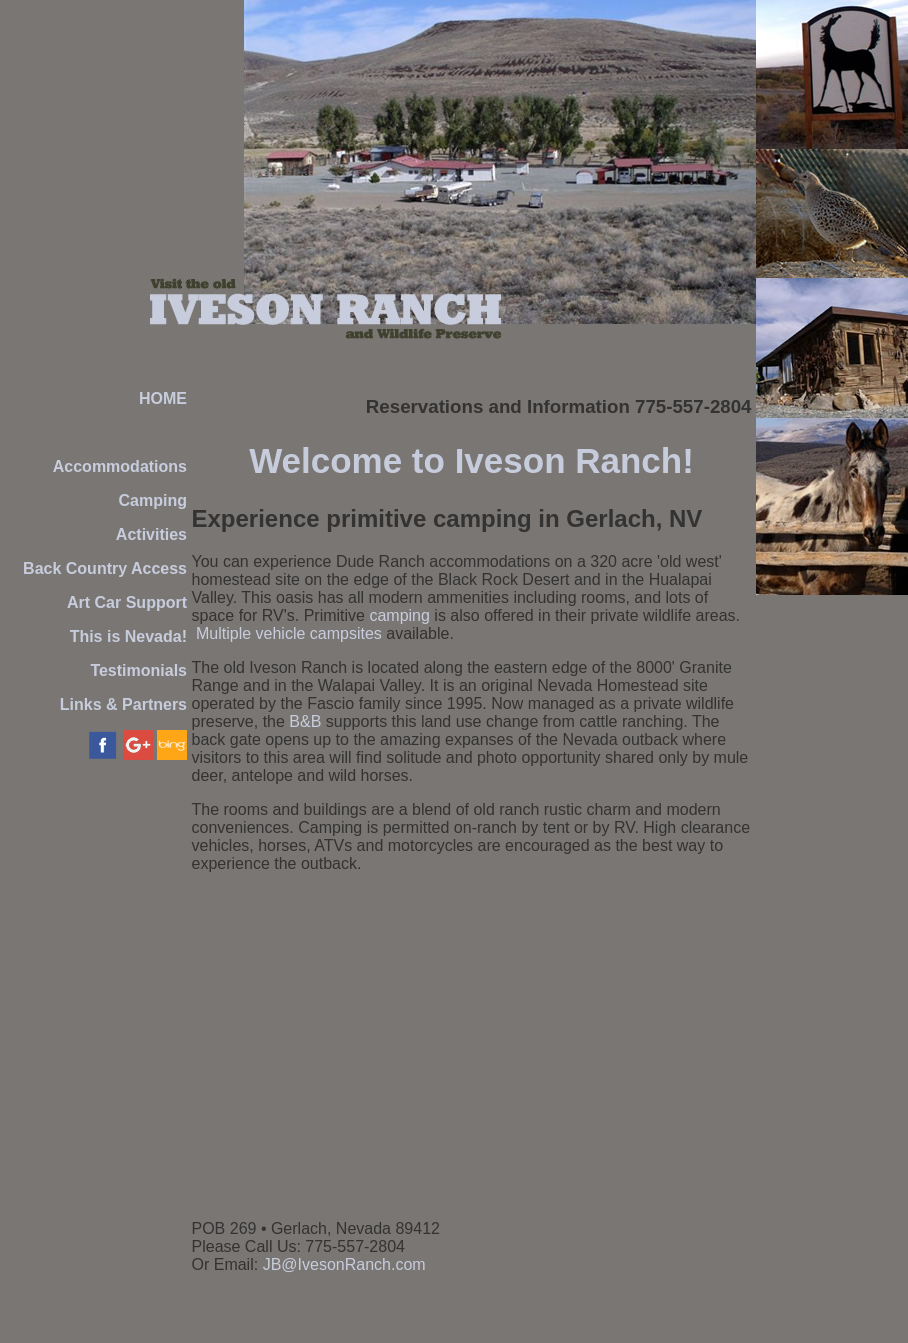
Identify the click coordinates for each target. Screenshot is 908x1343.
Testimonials (138, 670)
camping (399, 615)
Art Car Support (127, 602)
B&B (305, 721)
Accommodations (120, 466)
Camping (153, 500)
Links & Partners (123, 704)
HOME (163, 398)
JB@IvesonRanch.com (344, 1264)
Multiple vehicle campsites (289, 633)
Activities (151, 534)
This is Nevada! (128, 636)
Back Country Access (105, 568)
